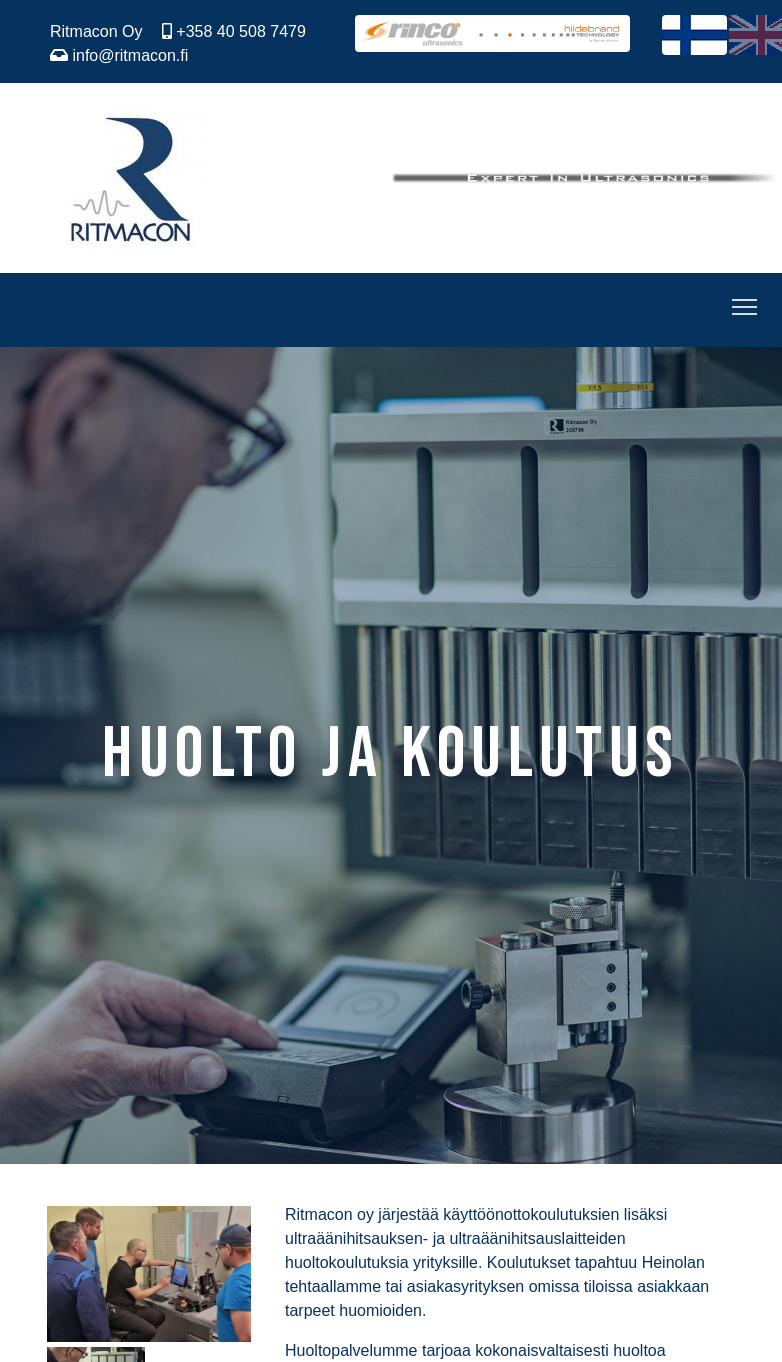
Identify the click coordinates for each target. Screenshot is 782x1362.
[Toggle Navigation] (744, 310)
